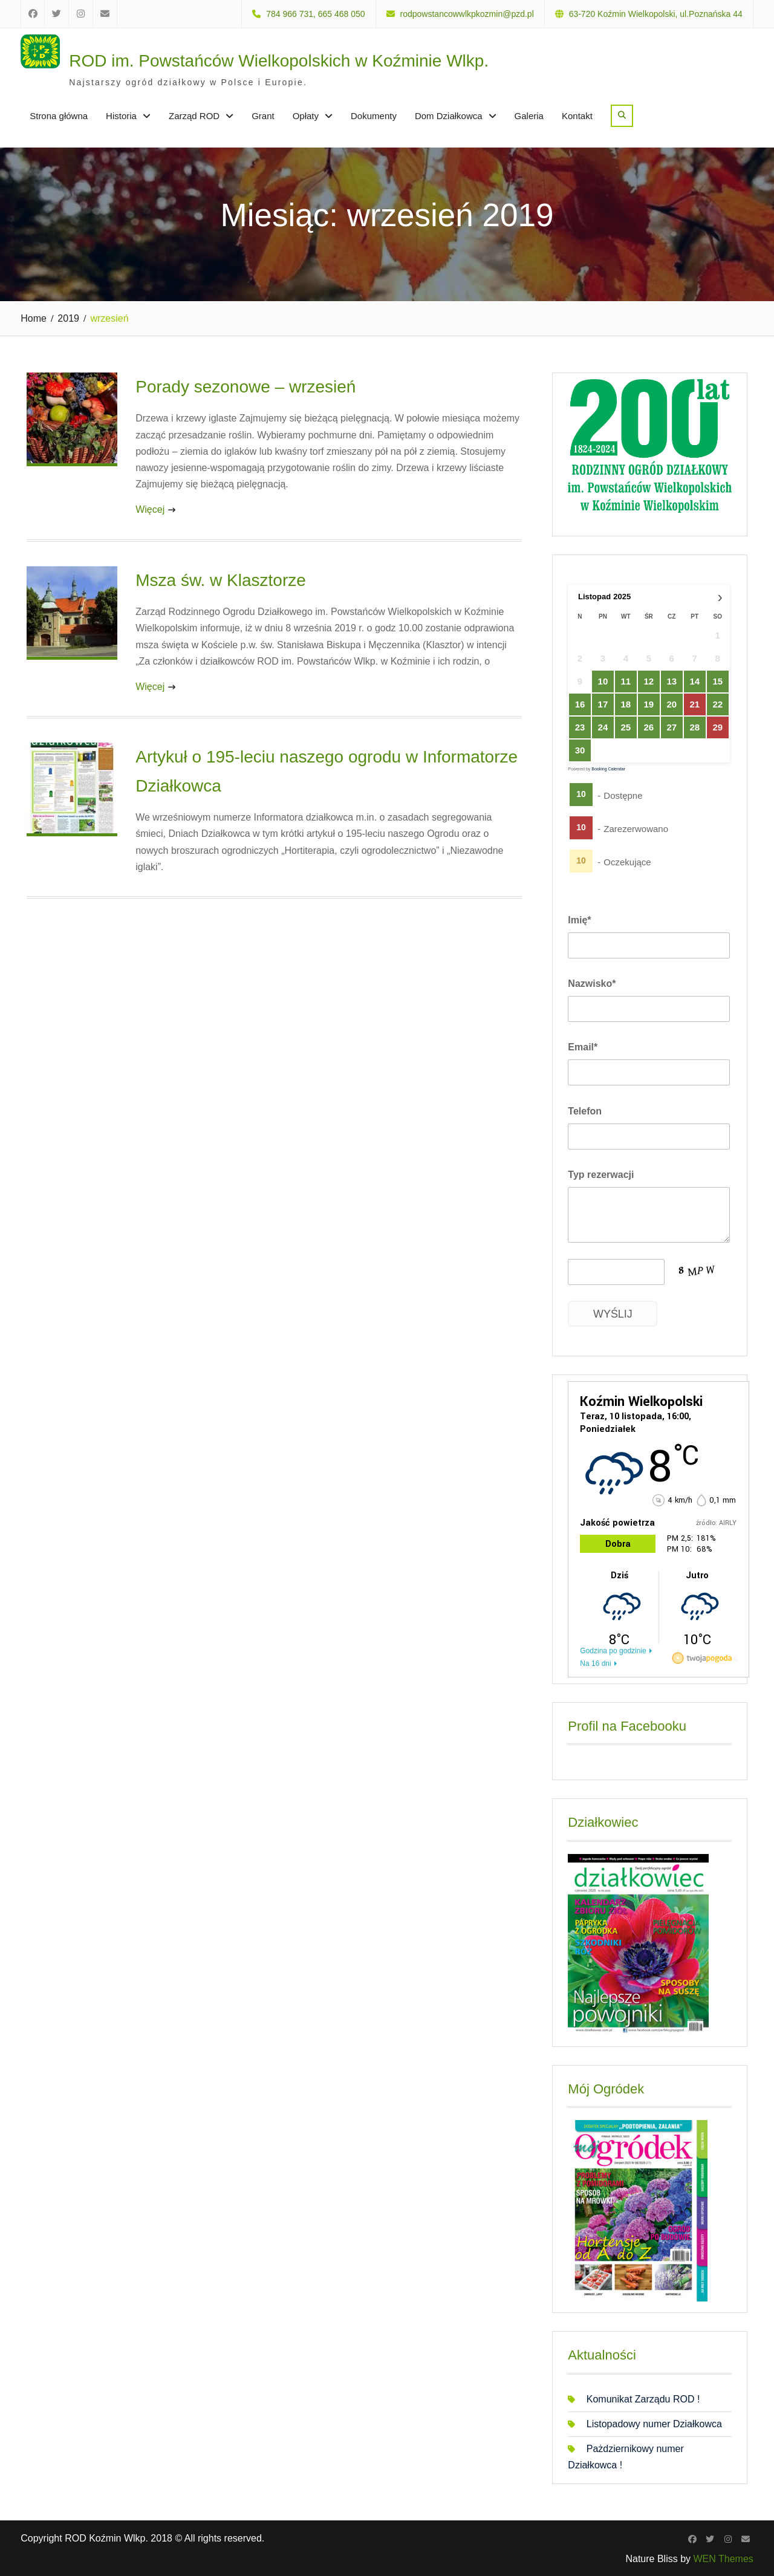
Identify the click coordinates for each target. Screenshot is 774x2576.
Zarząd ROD (194, 116)
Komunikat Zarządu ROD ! (643, 2399)
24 (603, 728)
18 (626, 705)
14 (695, 681)
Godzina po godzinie (613, 1651)
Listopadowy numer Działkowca (654, 2424)
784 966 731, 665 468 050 (315, 14)
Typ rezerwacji (601, 1174)
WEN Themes (723, 2559)
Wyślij (613, 1314)
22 (718, 705)
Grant (263, 116)
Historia (121, 116)
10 (603, 681)
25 (626, 728)
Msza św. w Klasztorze (220, 580)
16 (580, 705)
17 (603, 705)
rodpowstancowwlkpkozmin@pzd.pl (467, 14)
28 (695, 728)
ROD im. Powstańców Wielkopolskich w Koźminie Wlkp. (279, 60)
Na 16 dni (595, 1663)
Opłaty (306, 116)
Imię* (579, 920)
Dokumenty (374, 116)
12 (649, 681)
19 (649, 705)
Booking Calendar (608, 769)
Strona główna (59, 116)
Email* (582, 1047)
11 (626, 681)
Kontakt (577, 116)
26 (649, 728)
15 (718, 682)
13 (672, 681)
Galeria (529, 116)
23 (580, 728)
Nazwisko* (592, 983)
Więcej (149, 509)
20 (672, 705)
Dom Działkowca (449, 116)
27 (672, 728)
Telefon (585, 1111)
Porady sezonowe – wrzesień (245, 386)
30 (580, 751)
